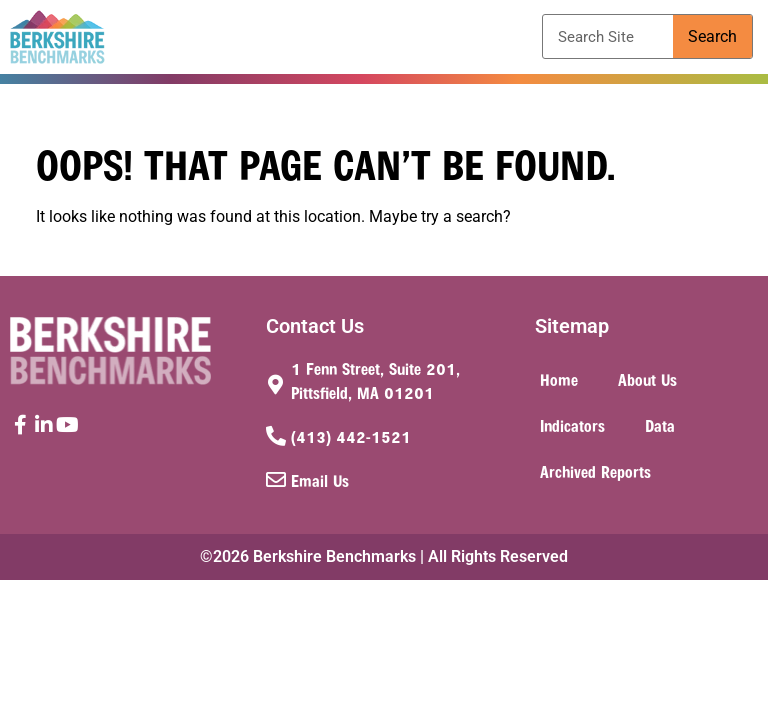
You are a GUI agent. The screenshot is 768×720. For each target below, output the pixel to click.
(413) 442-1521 (351, 436)
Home (559, 379)
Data (660, 425)
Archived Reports (595, 471)
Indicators (572, 425)
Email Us (320, 480)
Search (712, 36)
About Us (647, 379)
